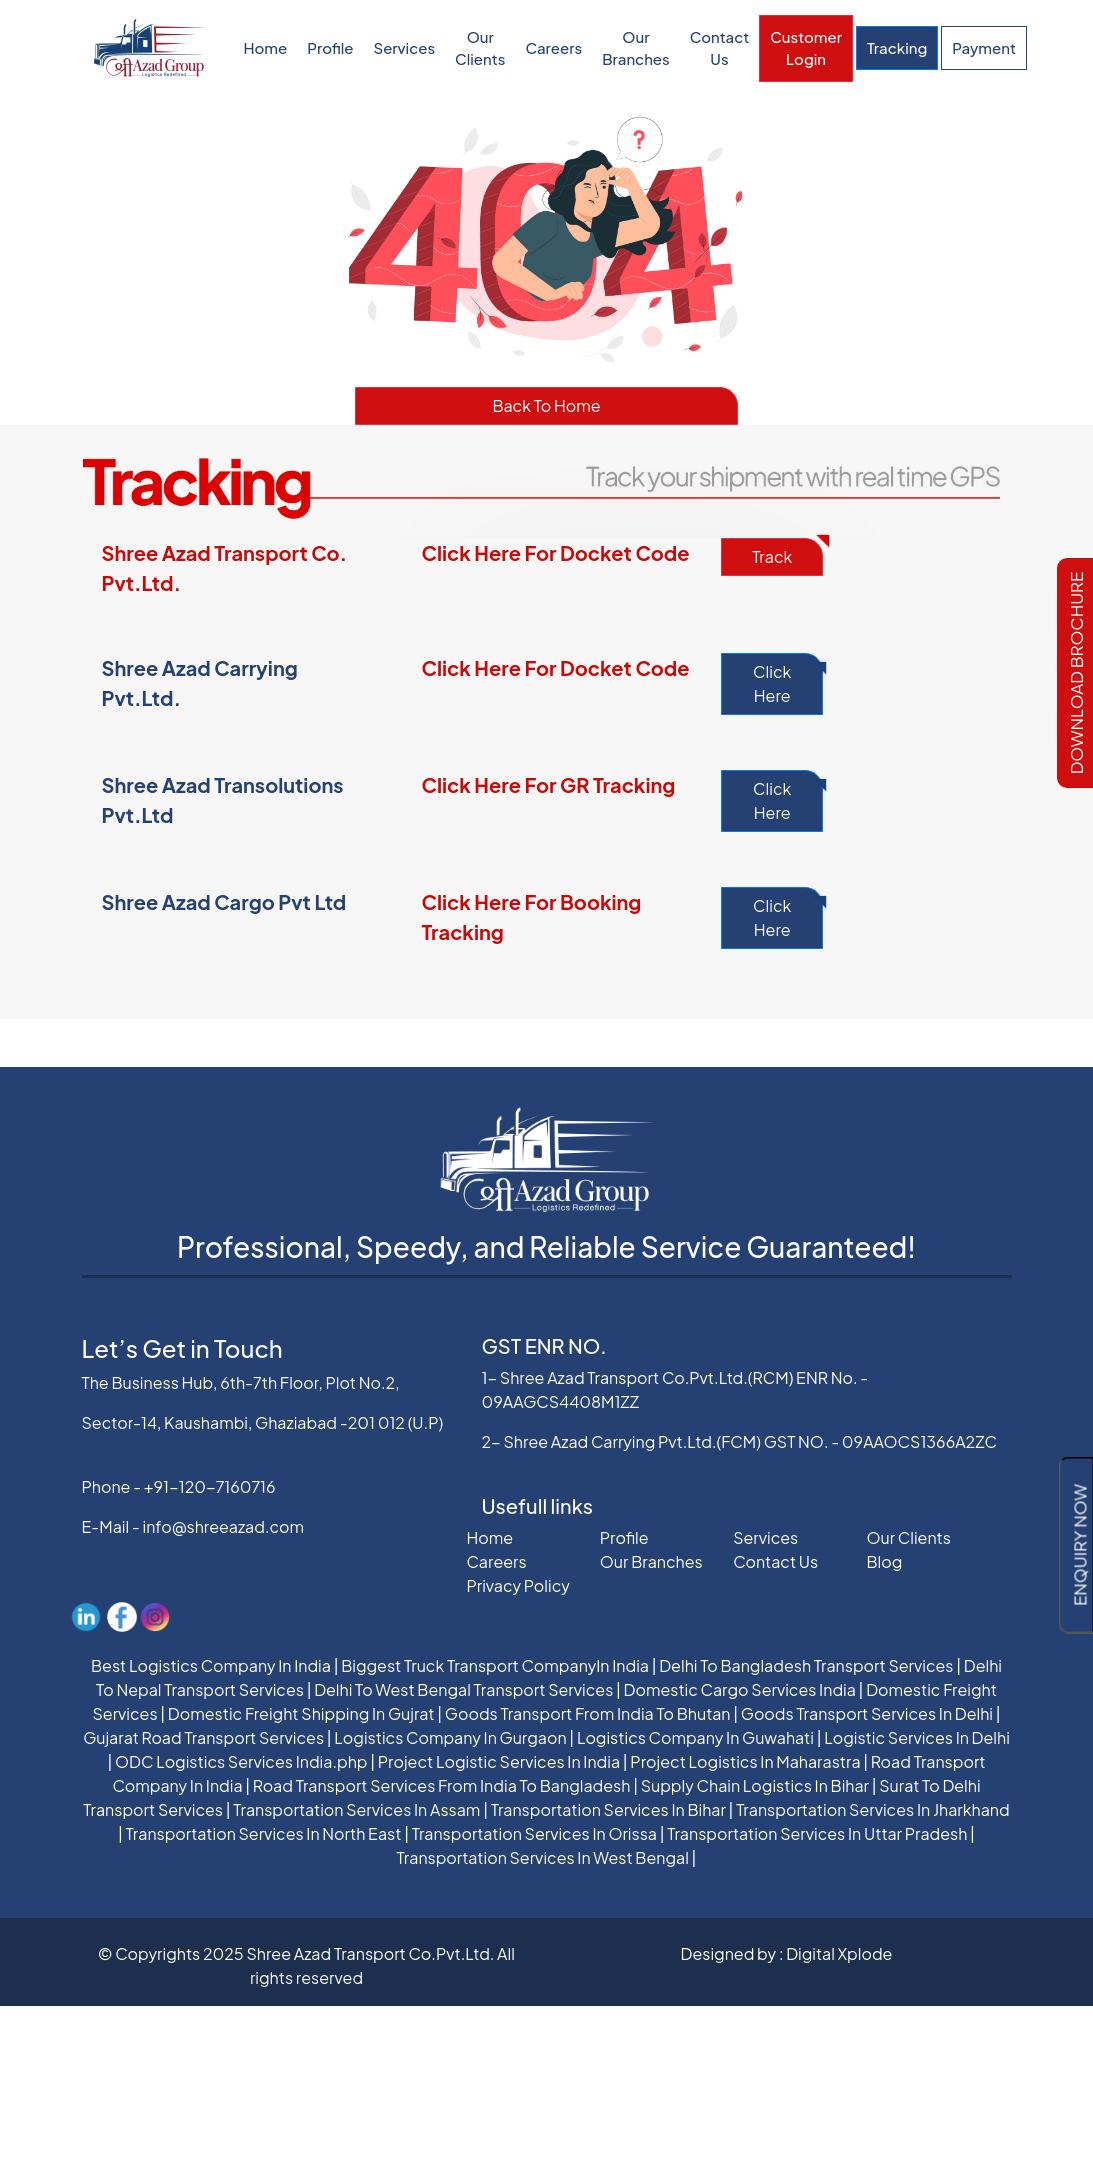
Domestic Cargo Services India (740, 1689)
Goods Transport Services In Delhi (867, 1713)
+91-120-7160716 (210, 1486)
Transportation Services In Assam (356, 1809)
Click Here (772, 683)
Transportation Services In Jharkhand (873, 1809)
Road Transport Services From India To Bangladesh (442, 1785)
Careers (553, 47)
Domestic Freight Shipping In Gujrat (301, 1713)
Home (266, 47)
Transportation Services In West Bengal (543, 1857)
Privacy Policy (518, 1585)
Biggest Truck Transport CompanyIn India (495, 1665)
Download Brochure (1076, 672)
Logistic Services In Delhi (917, 1737)
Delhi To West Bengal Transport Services (463, 1689)
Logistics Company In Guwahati (695, 1737)
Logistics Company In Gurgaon (450, 1737)
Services (404, 47)
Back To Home (546, 405)
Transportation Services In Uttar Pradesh (817, 1833)
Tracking (897, 47)
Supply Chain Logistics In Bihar (755, 1785)
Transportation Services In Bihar (608, 1809)
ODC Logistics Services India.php (241, 1761)
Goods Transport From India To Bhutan (588, 1713)
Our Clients (480, 48)
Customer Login (806, 48)
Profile (330, 47)
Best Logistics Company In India (211, 1665)
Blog (884, 1561)
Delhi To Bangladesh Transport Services (806, 1665)
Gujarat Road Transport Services (203, 1737)
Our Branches (636, 48)
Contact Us (719, 48)
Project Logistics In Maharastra (745, 1761)
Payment (984, 47)
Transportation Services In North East (264, 1833)
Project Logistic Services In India (499, 1761)
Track (772, 556)
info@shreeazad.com (224, 1526)
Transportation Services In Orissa (534, 1833)
